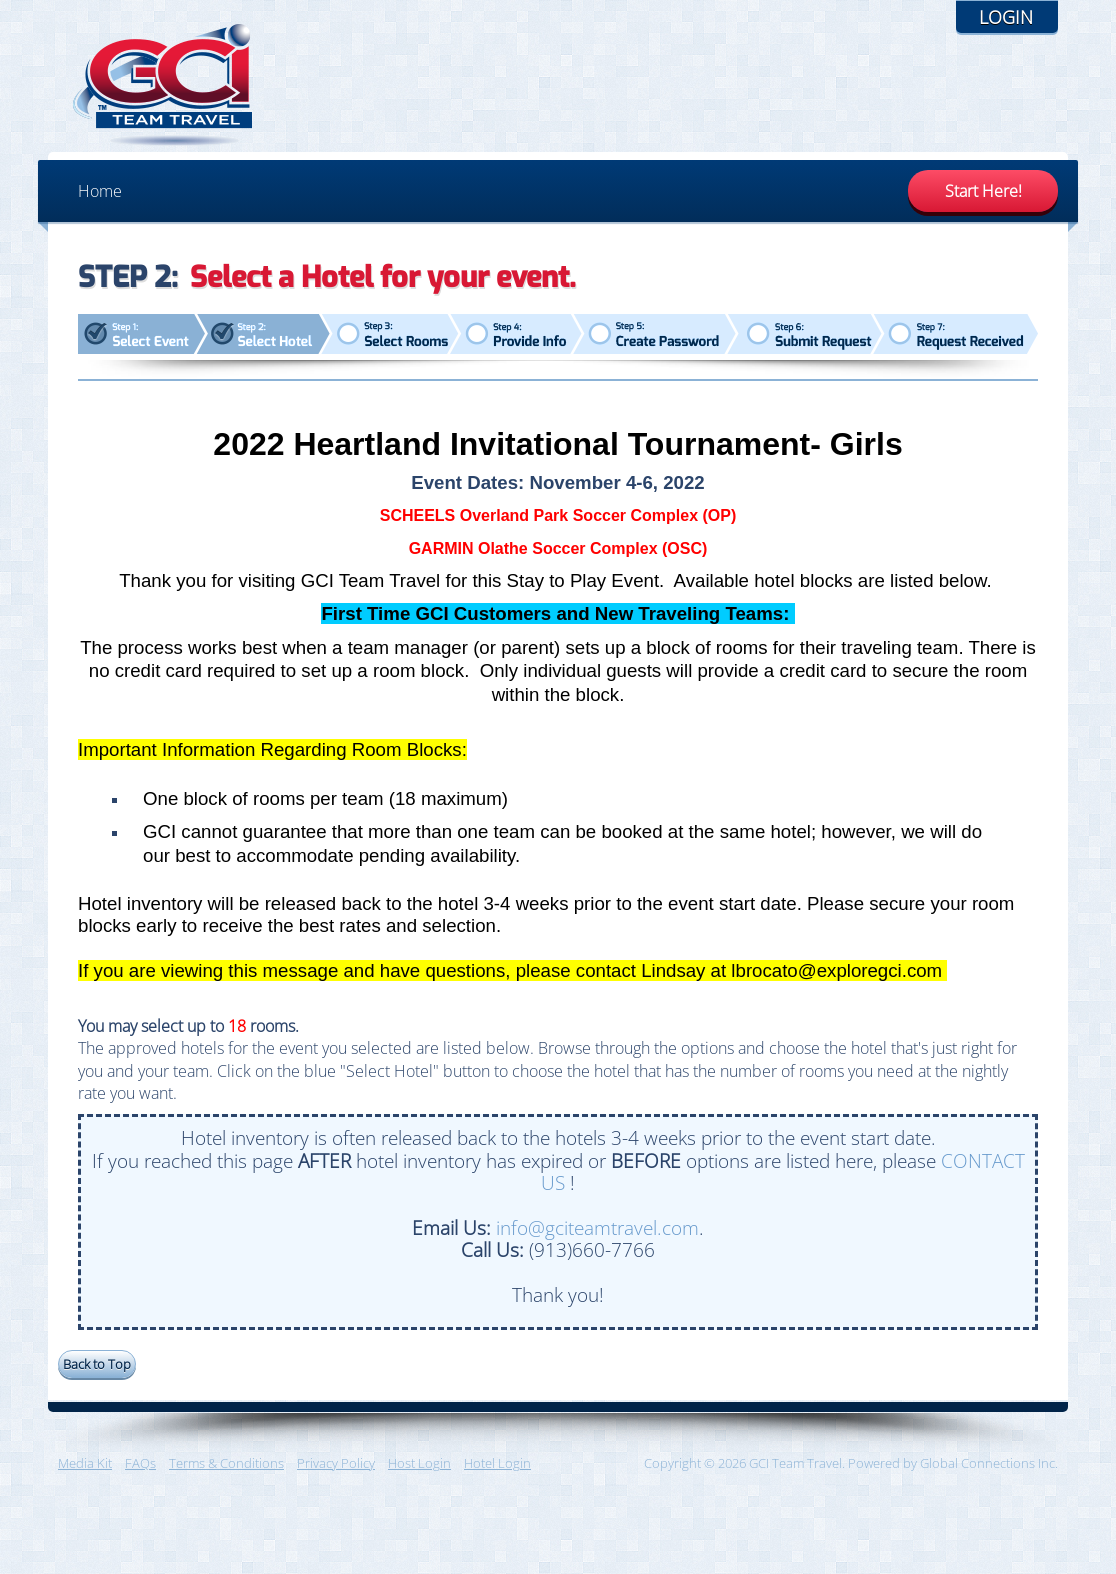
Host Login (419, 1463)
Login (1006, 17)
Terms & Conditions (226, 1463)
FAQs (140, 1463)
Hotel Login (497, 1463)
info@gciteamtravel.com (597, 1227)
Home (100, 191)
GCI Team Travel (163, 85)
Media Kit (85, 1463)
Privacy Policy (336, 1463)
